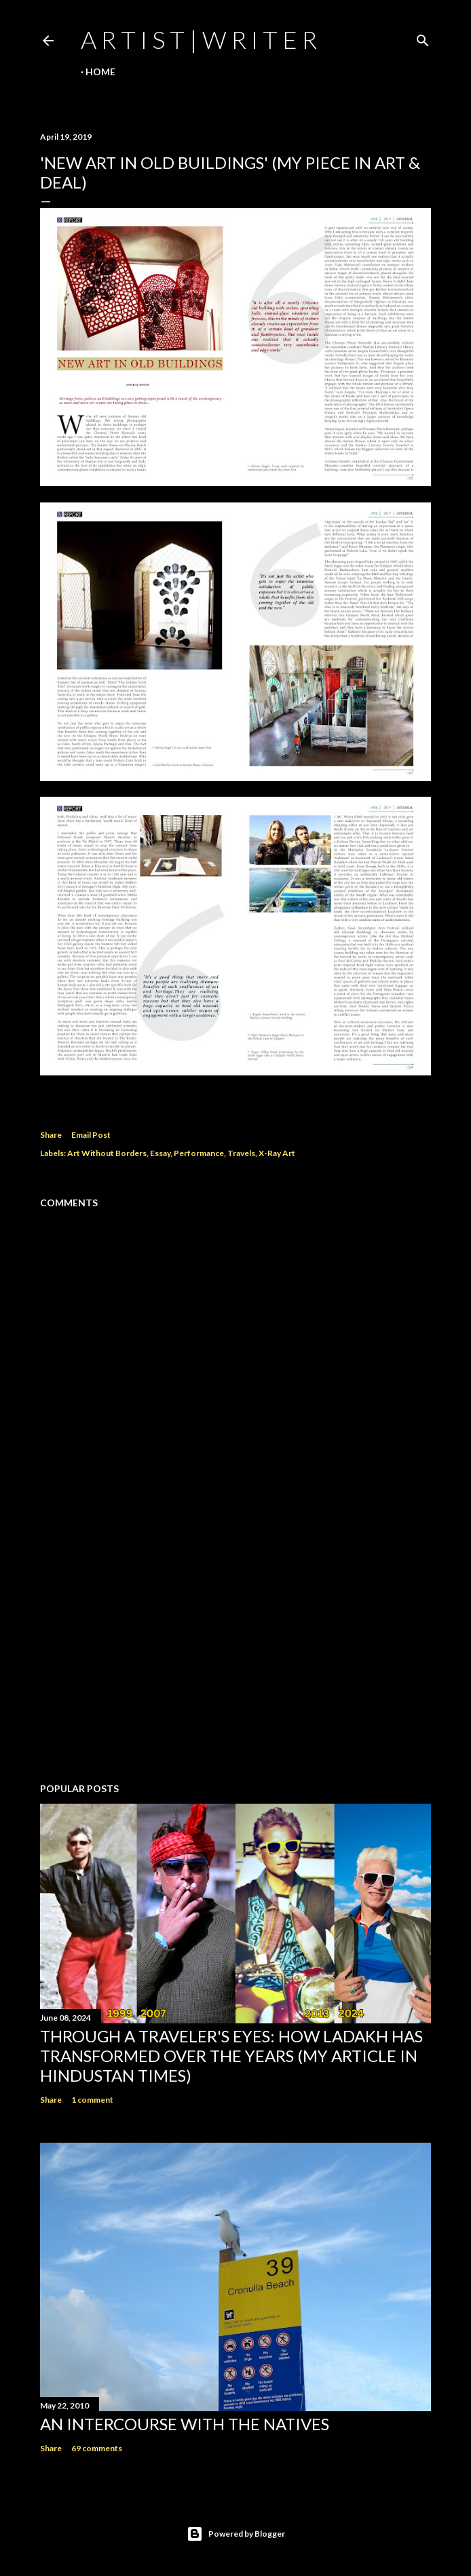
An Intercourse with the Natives (184, 2424)
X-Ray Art (277, 1153)
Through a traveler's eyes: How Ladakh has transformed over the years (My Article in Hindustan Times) (231, 2055)
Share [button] (51, 1135)
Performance (199, 1153)
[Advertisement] (235, 1654)
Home (100, 71)
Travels (241, 1153)
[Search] (423, 37)
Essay (160, 1153)
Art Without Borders (107, 1153)
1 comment (92, 2100)
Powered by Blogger (236, 2534)
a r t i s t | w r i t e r (199, 39)
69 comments (96, 2448)
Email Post (91, 1135)
